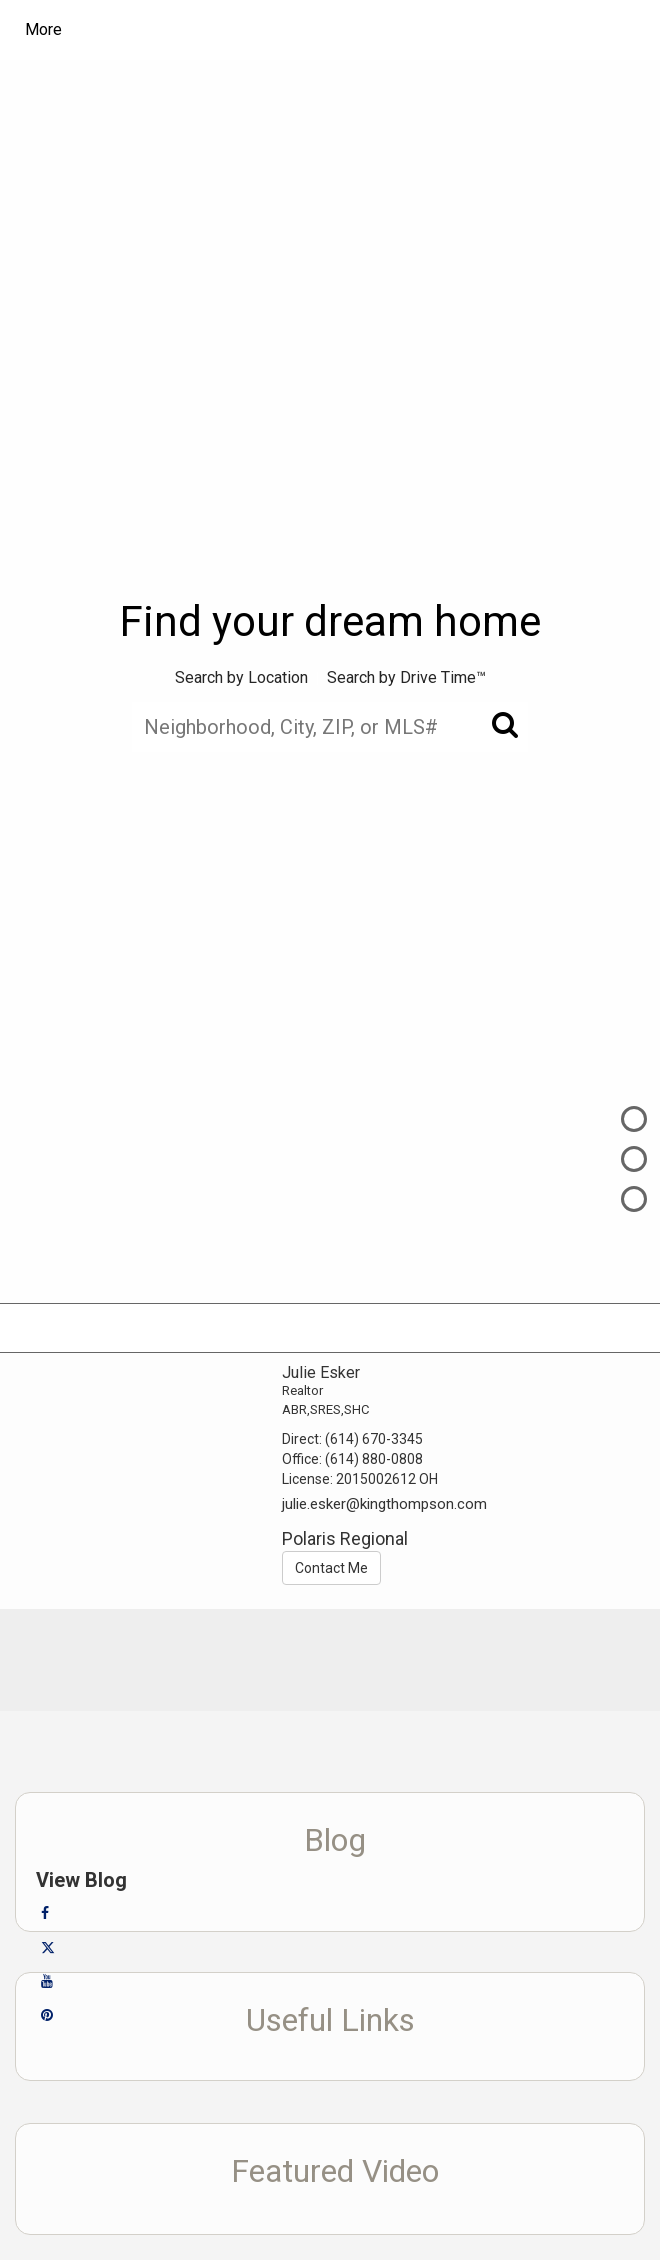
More (43, 29)
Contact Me (331, 1568)
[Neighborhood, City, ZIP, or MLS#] (330, 727)
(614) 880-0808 (374, 1459)
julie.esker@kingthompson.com (384, 1504)
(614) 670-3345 (374, 1439)
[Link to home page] (205, 30)
